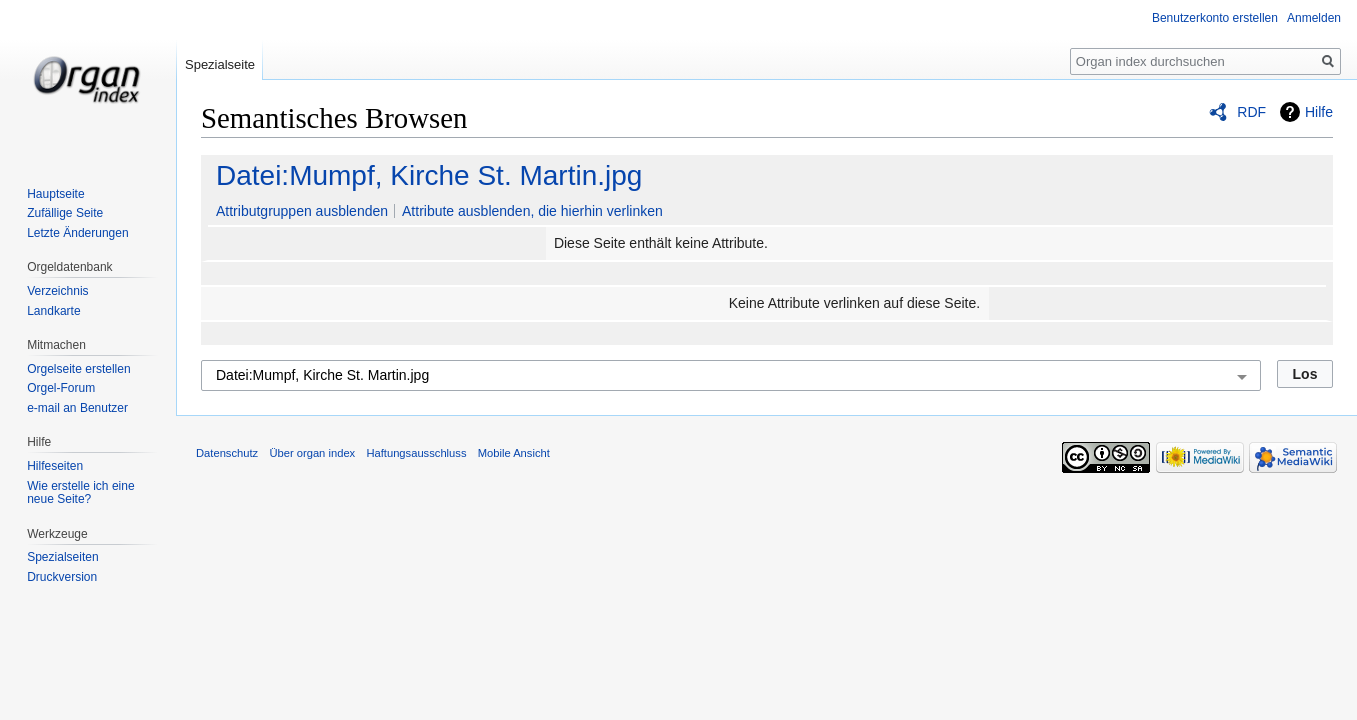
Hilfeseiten (55, 466)
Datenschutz (227, 453)
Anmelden (1314, 18)
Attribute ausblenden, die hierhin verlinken (532, 211)
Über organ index (312, 453)
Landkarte (53, 311)
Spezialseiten (62, 557)
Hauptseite (55, 194)
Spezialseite (220, 64)
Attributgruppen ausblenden (302, 211)
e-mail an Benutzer (77, 408)
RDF (1251, 112)
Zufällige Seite (65, 213)
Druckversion (62, 577)
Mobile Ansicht (514, 453)
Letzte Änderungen (77, 233)
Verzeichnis (57, 291)
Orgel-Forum (61, 388)
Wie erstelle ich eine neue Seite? (80, 493)
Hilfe (1319, 112)
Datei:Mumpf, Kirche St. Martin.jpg (429, 175)
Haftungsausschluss (416, 453)
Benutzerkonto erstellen (1215, 18)
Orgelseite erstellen (78, 369)
